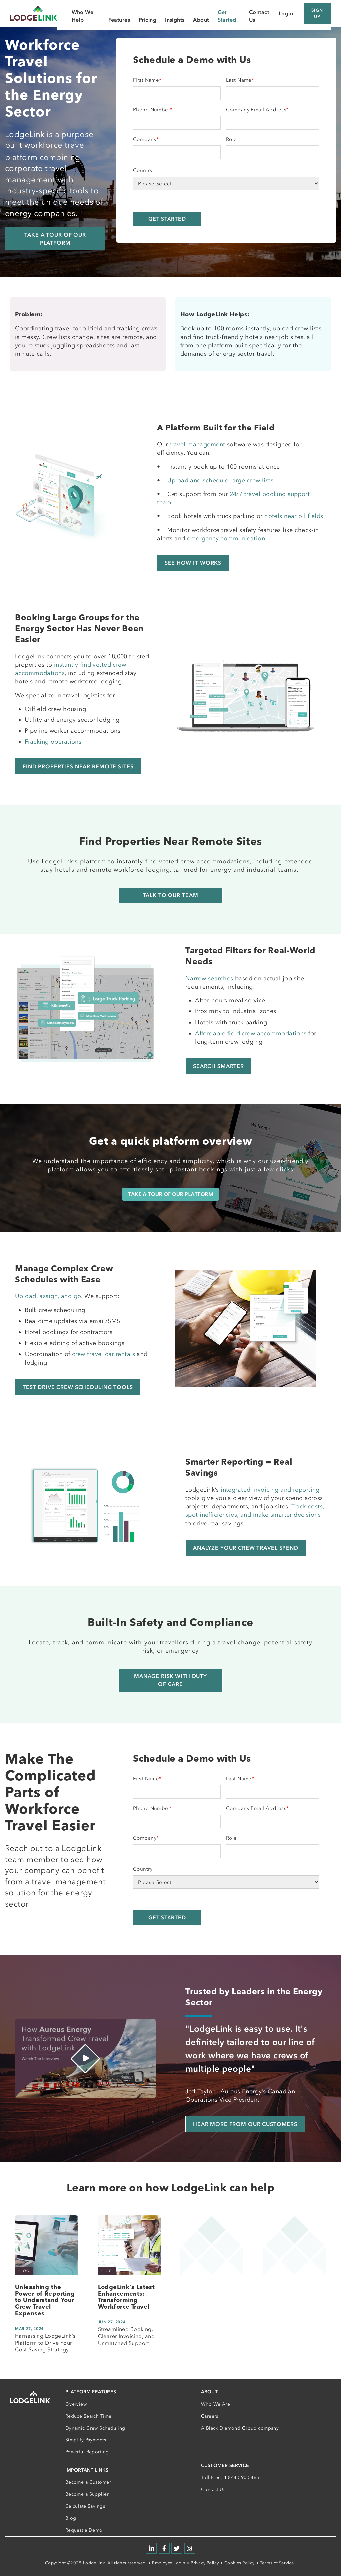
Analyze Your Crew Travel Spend (245, 1547)
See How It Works (193, 562)
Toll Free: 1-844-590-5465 (230, 2477)
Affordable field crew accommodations (250, 1033)
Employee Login (168, 2562)
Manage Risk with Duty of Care (170, 1680)
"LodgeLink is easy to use (238, 2028)
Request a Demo (84, 2530)
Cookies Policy (239, 2562)
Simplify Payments (85, 2439)
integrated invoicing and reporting (270, 1489)
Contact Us (213, 2489)
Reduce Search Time (88, 2416)
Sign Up (317, 13)
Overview (76, 2404)
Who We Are (215, 2404)
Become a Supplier (87, 2494)
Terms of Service (277, 2562)
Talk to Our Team (170, 895)
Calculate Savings (85, 2506)
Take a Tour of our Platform (55, 238)
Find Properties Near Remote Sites (78, 766)
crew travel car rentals (103, 1354)
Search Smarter (218, 1066)
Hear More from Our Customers (245, 2124)
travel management (197, 444)
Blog (70, 2518)
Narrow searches (209, 978)
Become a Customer (88, 2482)
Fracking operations (53, 741)
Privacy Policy (205, 2562)
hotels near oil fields (293, 516)
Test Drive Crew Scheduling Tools (78, 1387)
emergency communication (226, 538)
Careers (209, 2416)
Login (286, 13)
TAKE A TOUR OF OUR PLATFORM (170, 1194)
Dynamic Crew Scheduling (95, 2428)
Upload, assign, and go (48, 1296)
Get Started (227, 16)
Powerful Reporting (87, 2451)
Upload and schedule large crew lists (220, 480)
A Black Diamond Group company (240, 2428)
